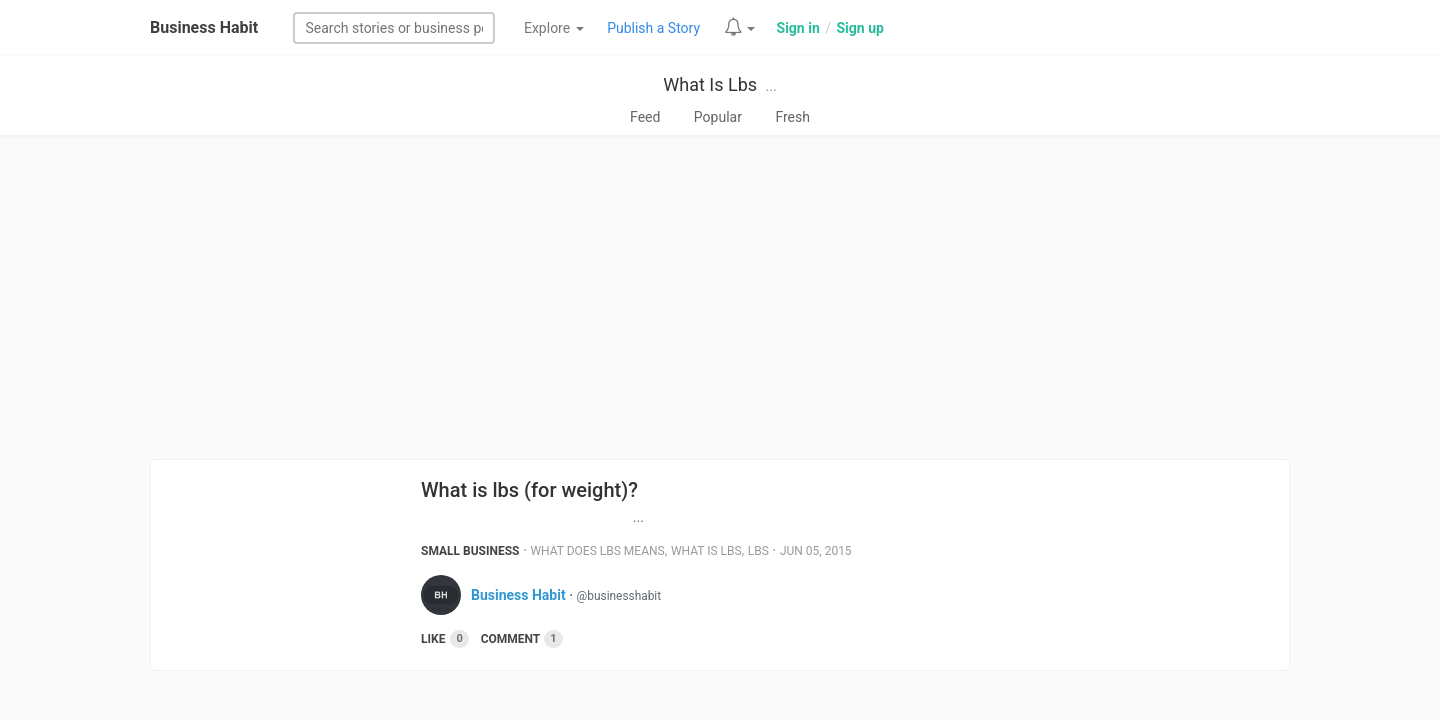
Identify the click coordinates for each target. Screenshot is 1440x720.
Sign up (859, 28)
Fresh (792, 117)
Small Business (470, 551)
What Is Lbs (710, 84)
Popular (718, 117)
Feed (645, 117)
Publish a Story (653, 28)
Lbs (758, 551)
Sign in (798, 28)
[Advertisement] (720, 297)
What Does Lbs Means (597, 551)
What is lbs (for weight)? (529, 490)
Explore (554, 28)
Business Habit (204, 27)
